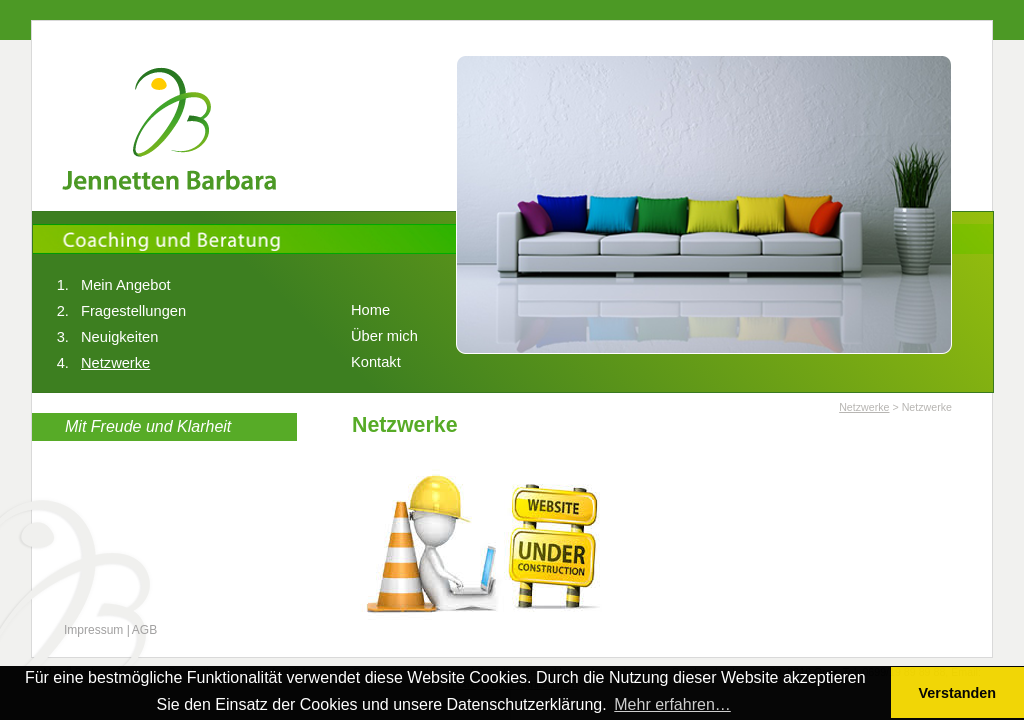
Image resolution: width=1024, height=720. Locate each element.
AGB (144, 630)
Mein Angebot (126, 285)
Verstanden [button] (958, 693)
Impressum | (97, 630)
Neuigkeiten (119, 337)
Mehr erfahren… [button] (672, 704)
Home (370, 310)
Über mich (384, 336)
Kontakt (376, 362)
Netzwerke (115, 363)
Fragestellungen (133, 311)
